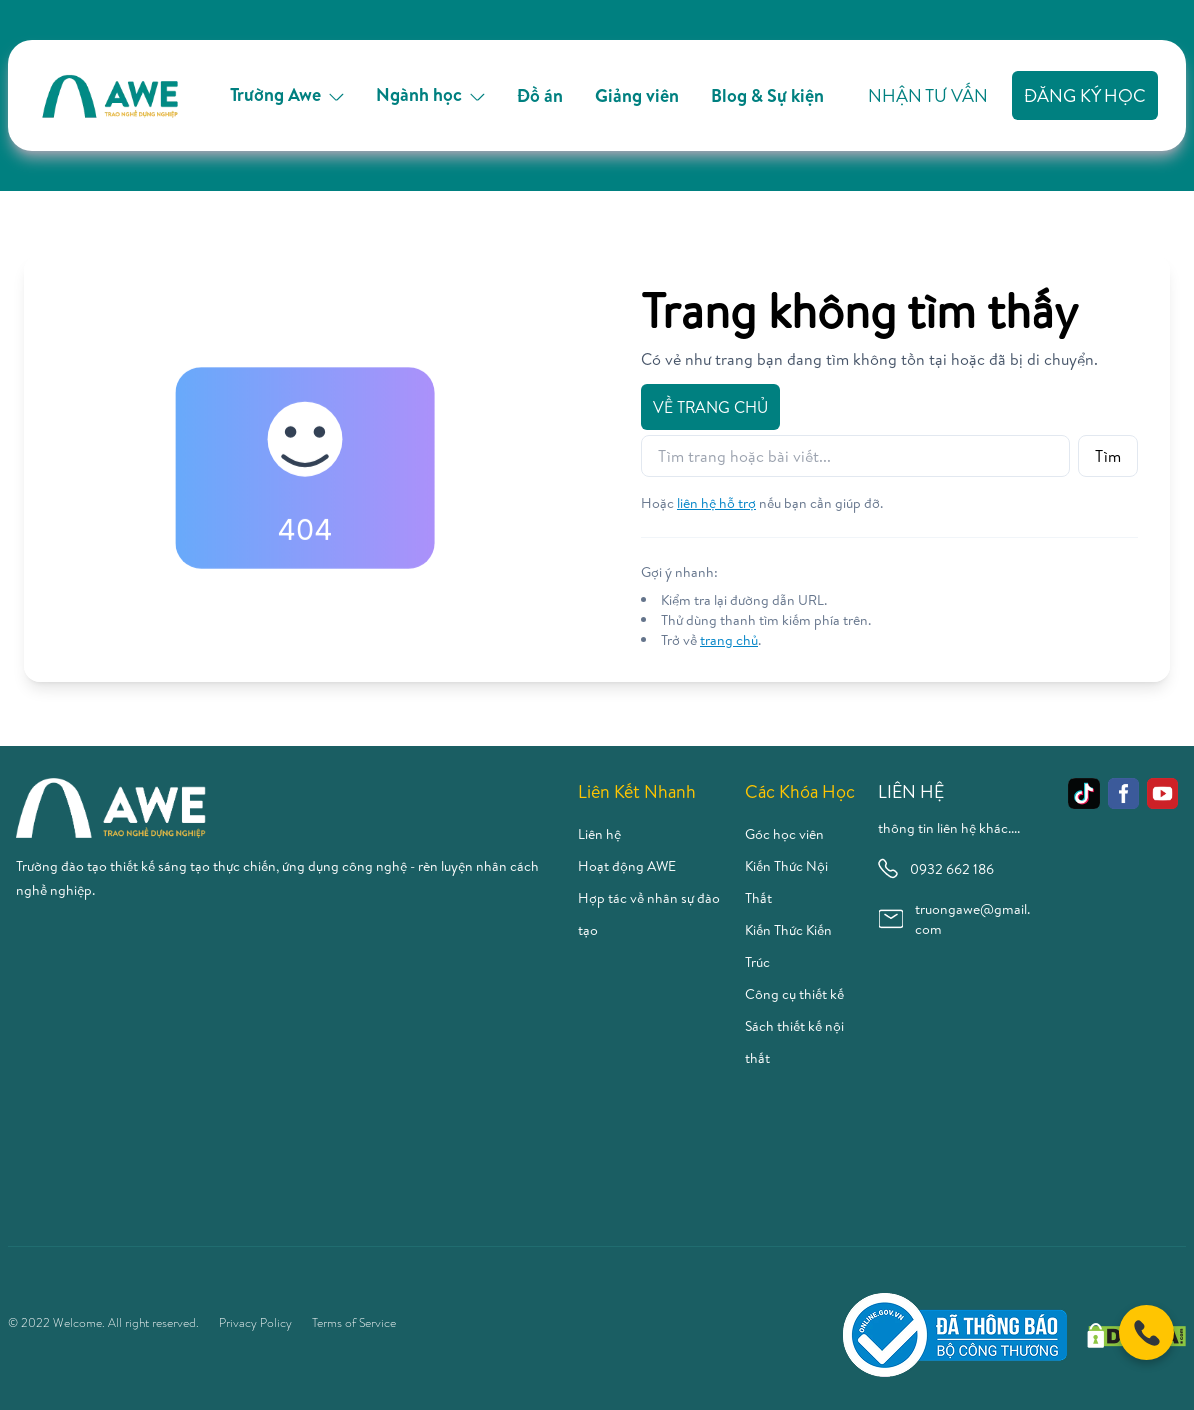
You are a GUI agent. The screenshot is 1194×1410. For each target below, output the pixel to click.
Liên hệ (599, 834)
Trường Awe (287, 94)
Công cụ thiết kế (794, 994)
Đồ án (540, 95)
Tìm (1108, 456)
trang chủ (729, 640)
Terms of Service (354, 1323)
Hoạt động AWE (627, 866)
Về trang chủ (710, 407)
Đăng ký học (1085, 95)
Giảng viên (637, 95)
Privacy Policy (255, 1323)
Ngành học (430, 94)
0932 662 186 (936, 868)
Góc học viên (784, 834)
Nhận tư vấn (928, 95)
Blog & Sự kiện (767, 95)
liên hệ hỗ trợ (716, 503)
